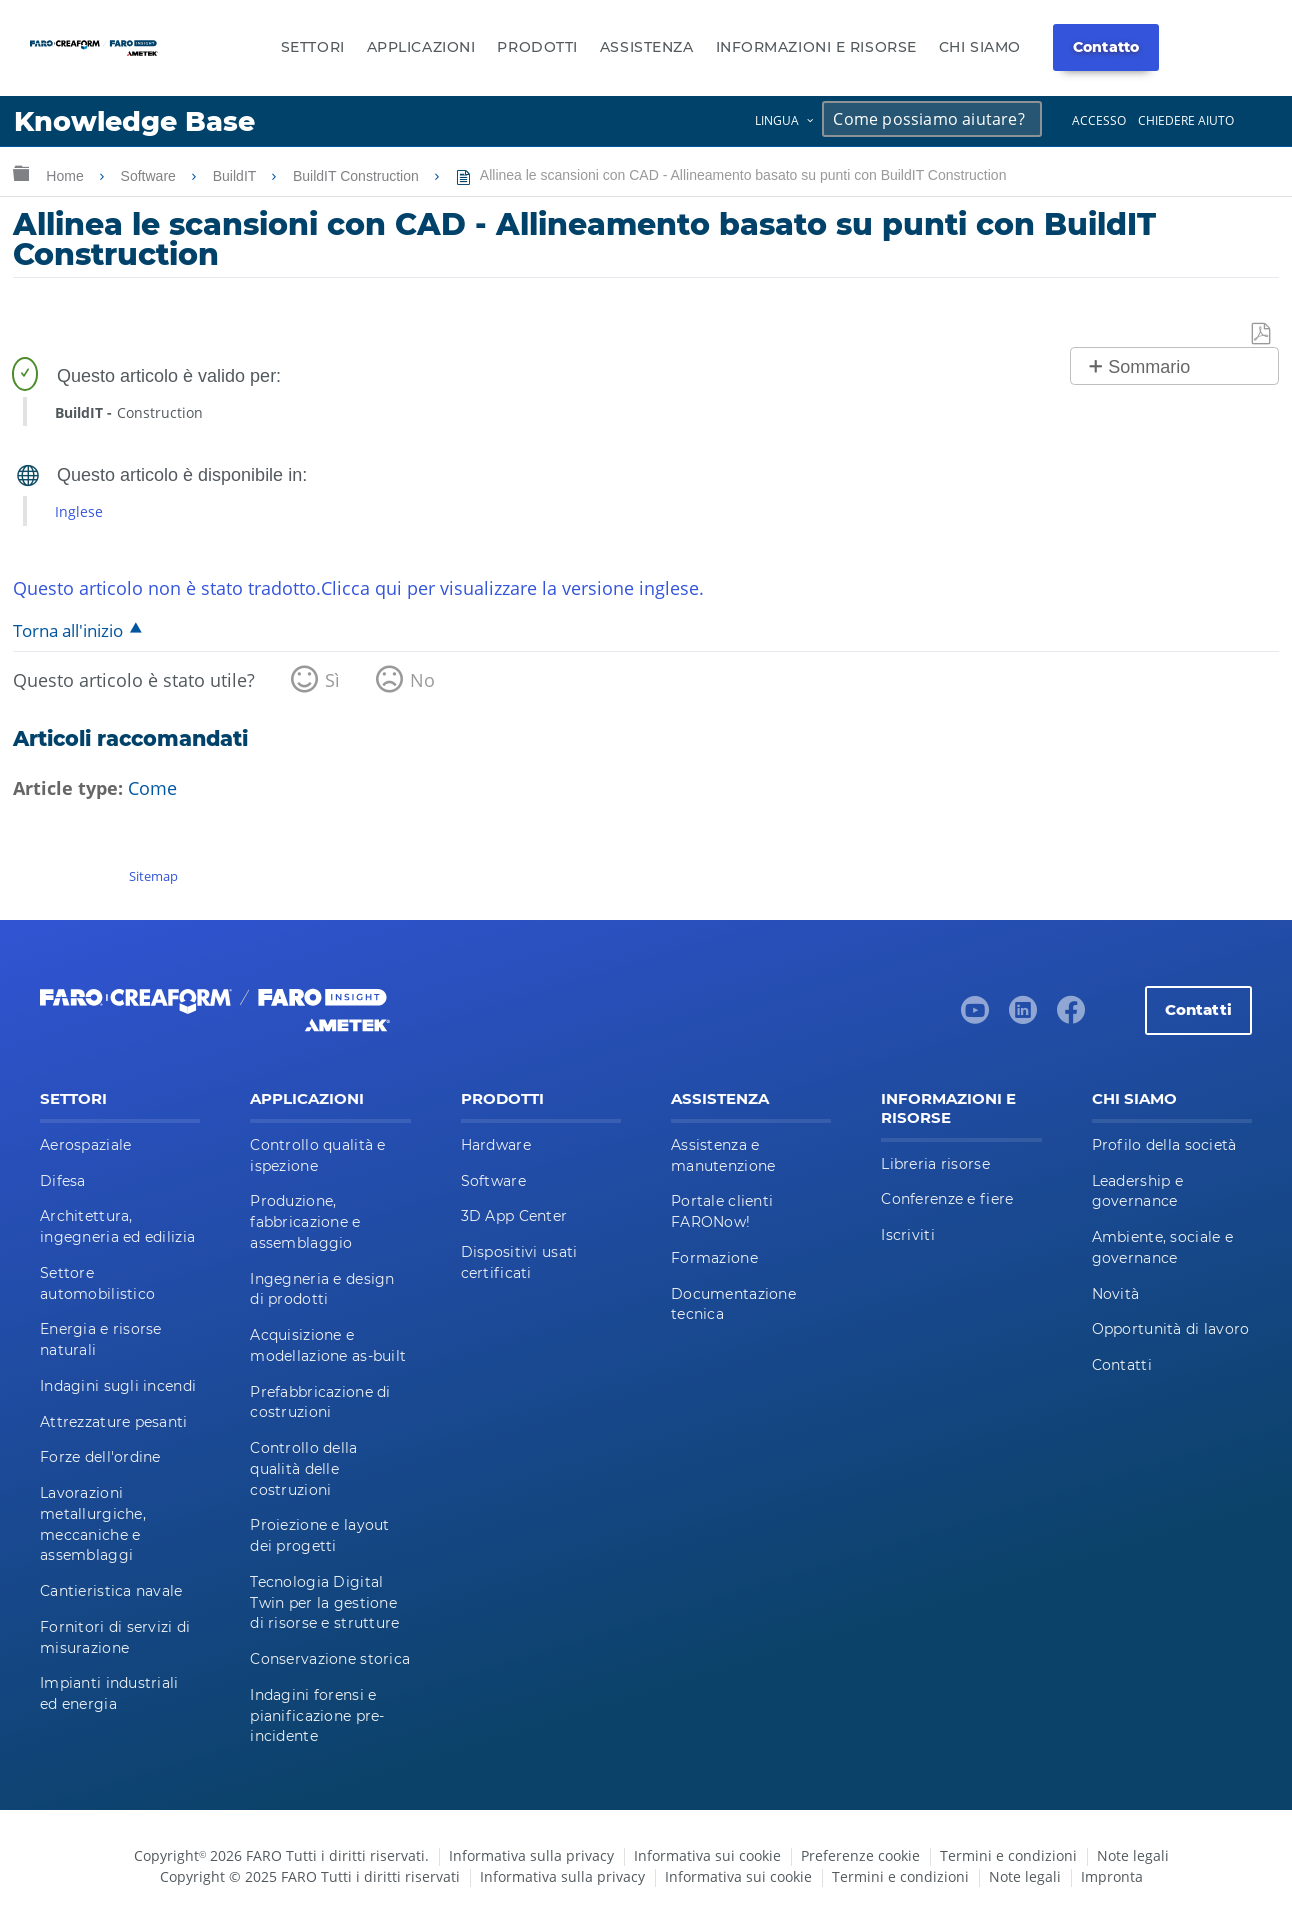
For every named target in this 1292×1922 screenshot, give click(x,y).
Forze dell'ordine (100, 1457)
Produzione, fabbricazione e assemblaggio (305, 1222)
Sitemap (153, 876)
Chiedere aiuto (1186, 120)
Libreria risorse (935, 1164)
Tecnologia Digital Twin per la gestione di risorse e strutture (324, 1603)
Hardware (496, 1145)
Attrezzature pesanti (114, 1422)
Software (150, 176)
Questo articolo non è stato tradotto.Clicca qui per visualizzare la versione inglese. (358, 588)
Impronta (1112, 1876)
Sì (332, 680)
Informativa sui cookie (707, 1855)
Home (66, 176)
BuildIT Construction (358, 176)
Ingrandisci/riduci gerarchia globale (21, 172)
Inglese (79, 511)
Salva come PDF (1262, 334)
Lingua (777, 120)
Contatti (1198, 1009)
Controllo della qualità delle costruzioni (303, 1469)
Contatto (1106, 47)
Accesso (1099, 120)
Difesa (63, 1181)
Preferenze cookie (860, 1855)
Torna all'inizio (68, 630)
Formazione (714, 1258)
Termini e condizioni (1008, 1855)
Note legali (1133, 1855)
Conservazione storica (330, 1659)
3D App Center (514, 1216)
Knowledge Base (134, 121)
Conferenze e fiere (947, 1199)
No (422, 680)
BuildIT (236, 176)
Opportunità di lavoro (1171, 1329)
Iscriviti (908, 1235)
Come (152, 788)
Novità (1116, 1294)
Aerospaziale (85, 1145)
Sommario (1149, 367)
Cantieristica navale (111, 1591)
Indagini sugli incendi (118, 1386)
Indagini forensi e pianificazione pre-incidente (317, 1716)
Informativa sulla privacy (531, 1855)
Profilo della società (1164, 1145)
